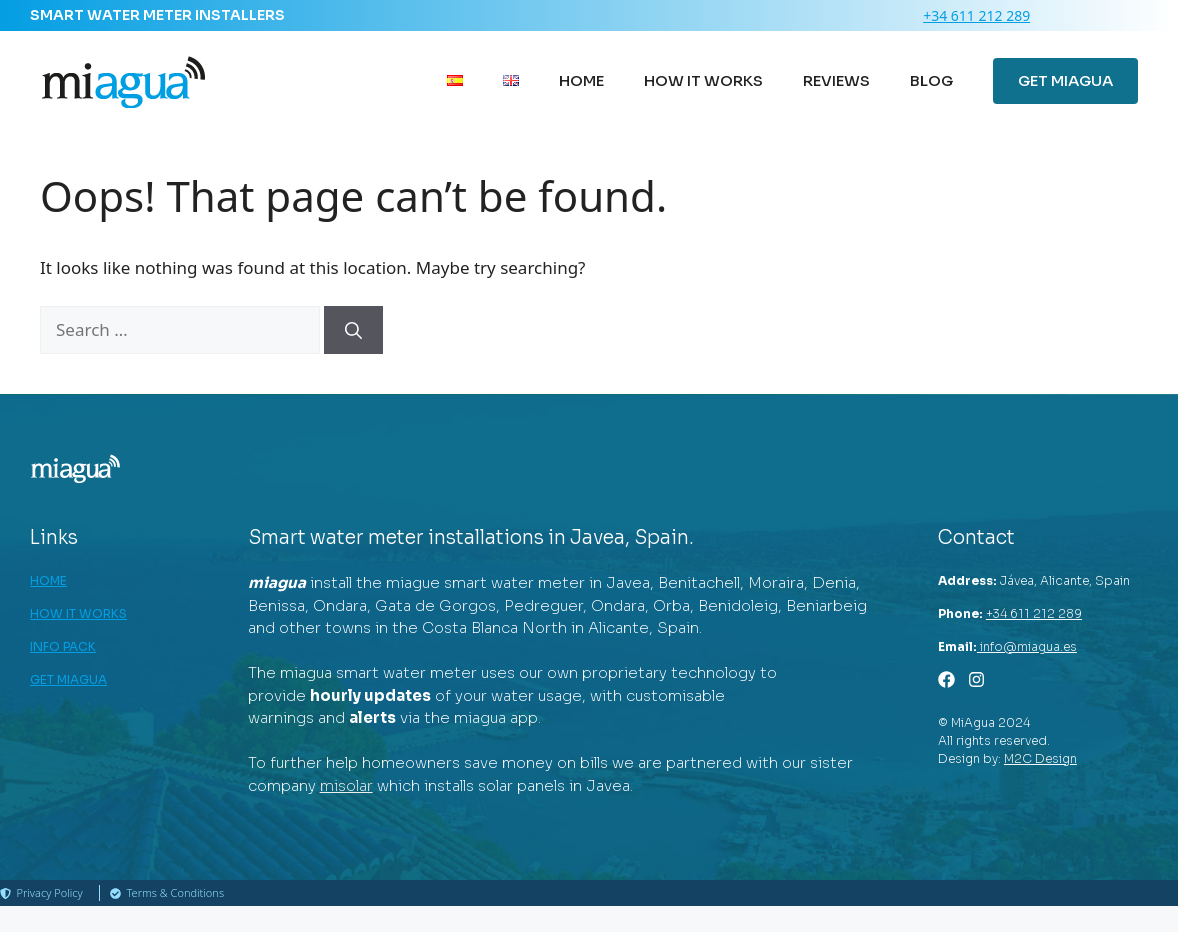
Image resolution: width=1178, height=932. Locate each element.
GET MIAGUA (1065, 80)
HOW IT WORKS (703, 80)
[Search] (353, 330)
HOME (581, 80)
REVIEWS (836, 80)
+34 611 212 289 (976, 15)
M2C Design (1040, 758)
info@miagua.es (1027, 646)
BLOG (931, 80)
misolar (346, 785)
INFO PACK (63, 646)
